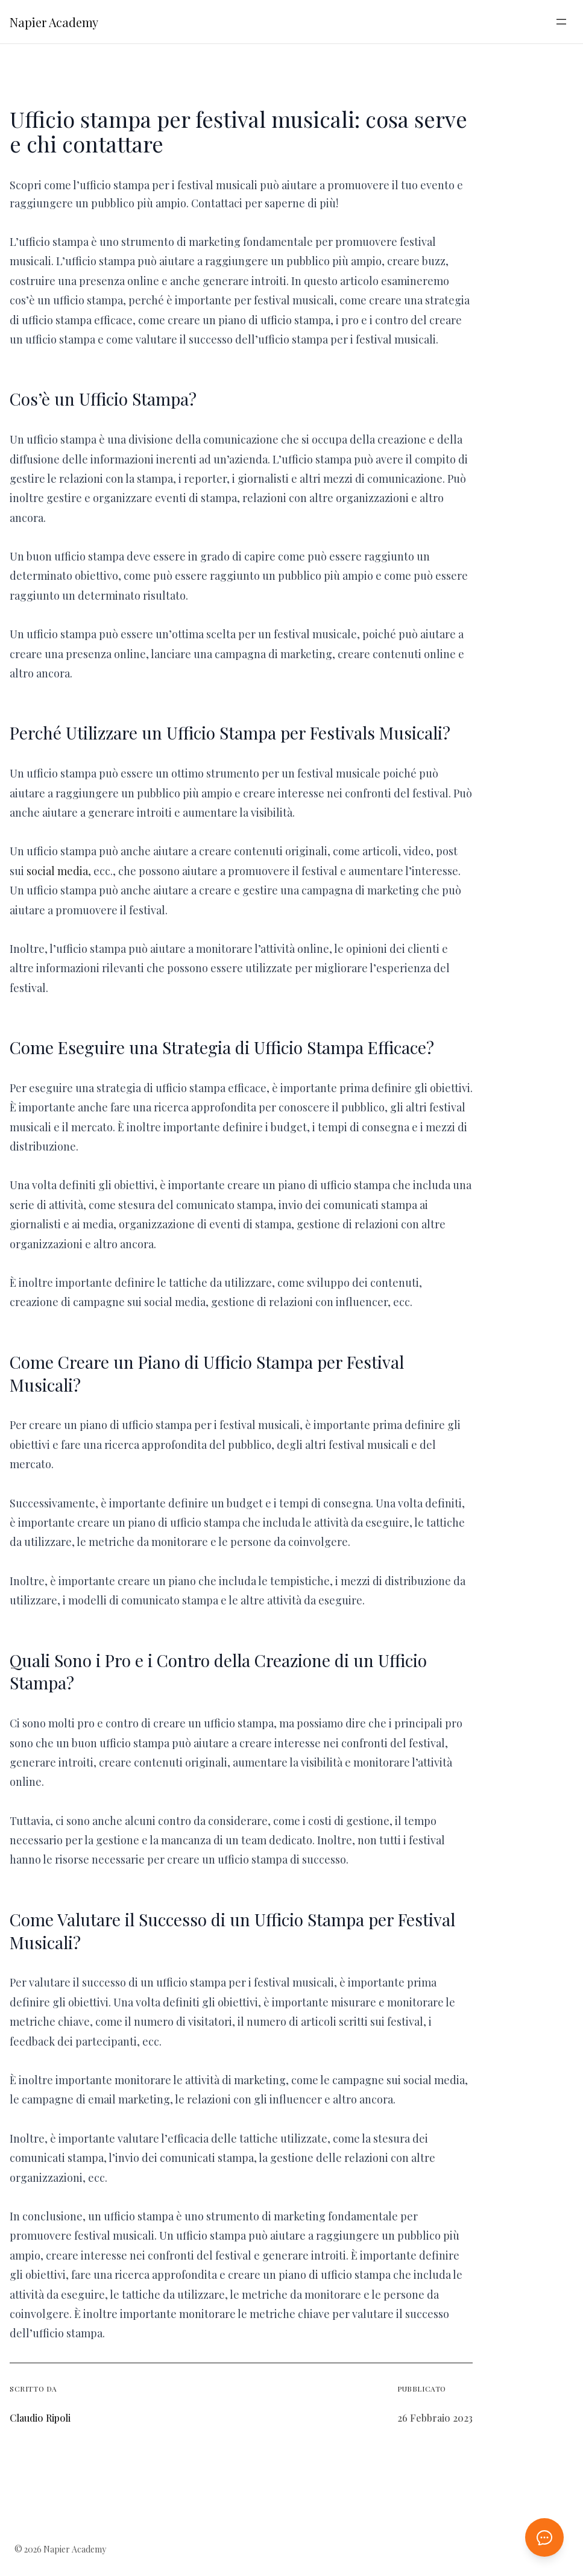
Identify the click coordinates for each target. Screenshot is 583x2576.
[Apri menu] (561, 22)
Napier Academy (54, 22)
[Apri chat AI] (544, 2537)
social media (57, 871)
